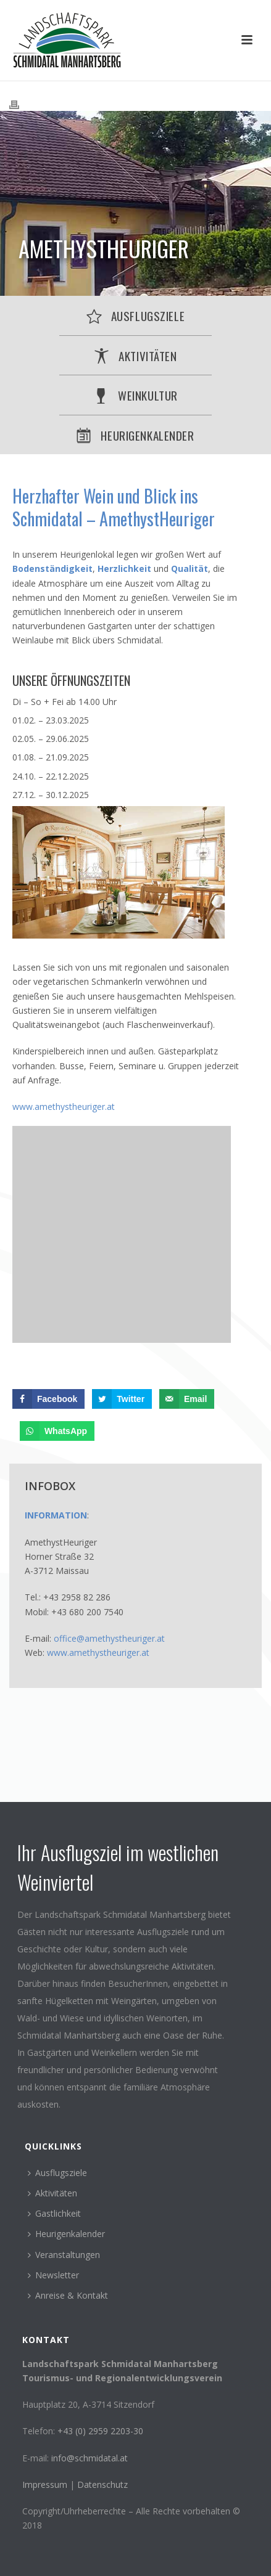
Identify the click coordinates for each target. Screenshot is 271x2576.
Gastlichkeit (54, 2213)
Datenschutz (102, 2484)
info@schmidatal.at (89, 2458)
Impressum (46, 2484)
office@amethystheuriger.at (109, 1638)
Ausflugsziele (57, 2173)
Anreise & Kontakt (68, 2295)
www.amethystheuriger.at (63, 1106)
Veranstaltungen (64, 2254)
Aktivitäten (52, 2193)
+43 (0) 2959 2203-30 (100, 2431)
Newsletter (53, 2275)
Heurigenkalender (66, 2234)
